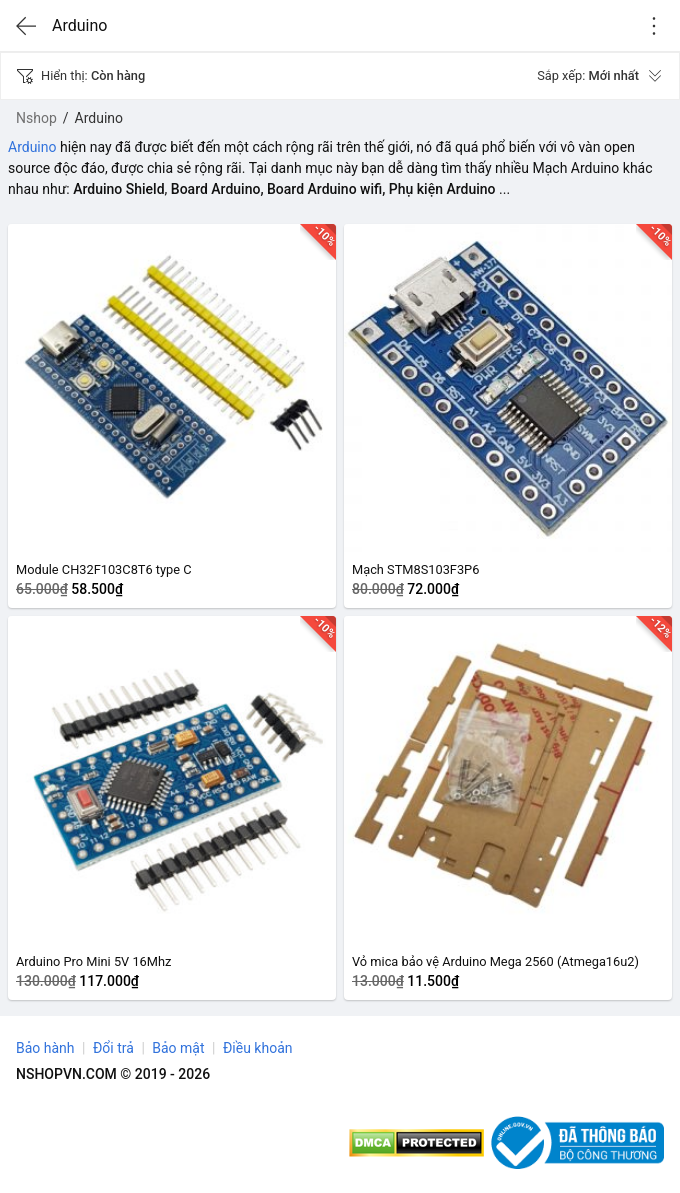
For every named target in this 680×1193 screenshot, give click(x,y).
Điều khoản (258, 1048)
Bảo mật (178, 1048)
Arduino (32, 147)
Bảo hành (45, 1048)
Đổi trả (113, 1048)
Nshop (36, 118)
